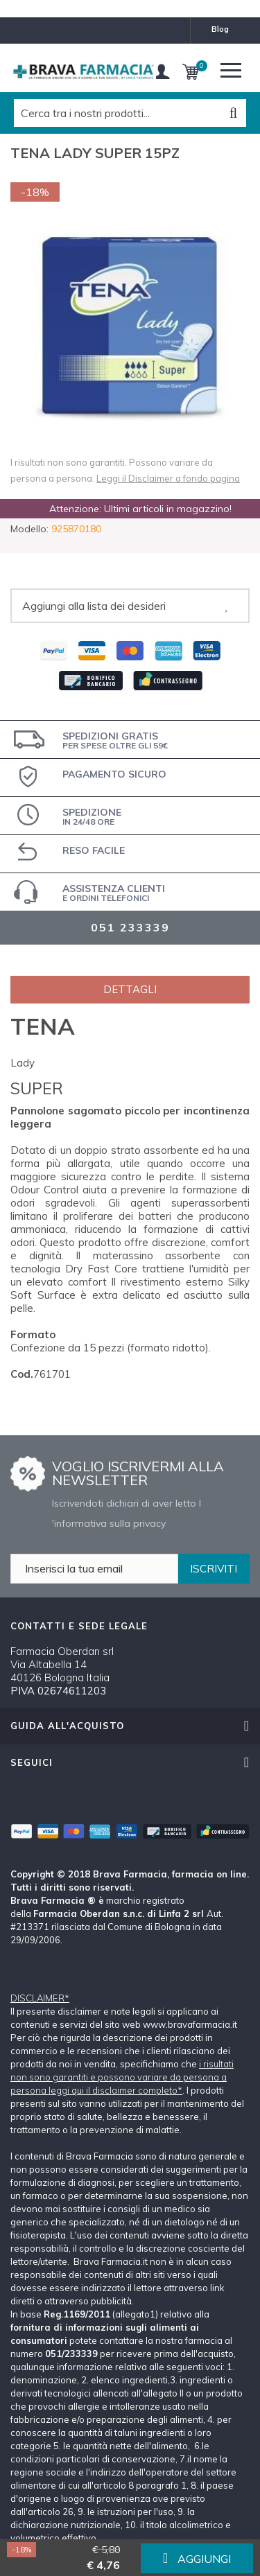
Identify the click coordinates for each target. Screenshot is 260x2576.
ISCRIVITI (213, 1568)
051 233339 (130, 927)
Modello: (29, 529)
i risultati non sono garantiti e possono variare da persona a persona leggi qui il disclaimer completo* (122, 2077)
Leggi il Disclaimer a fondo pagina (168, 478)
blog (220, 29)
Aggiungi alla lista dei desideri (94, 606)
